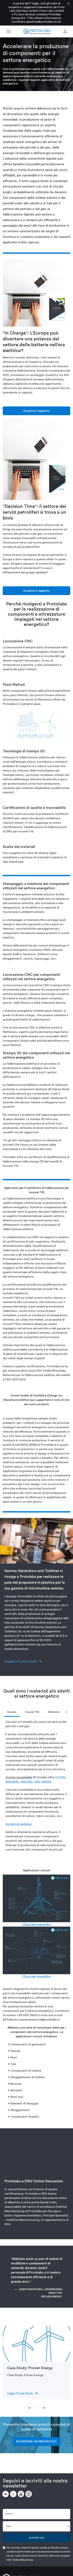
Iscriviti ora (36, 2537)
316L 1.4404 (42, 1781)
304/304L (12, 1781)
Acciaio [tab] (11, 1712)
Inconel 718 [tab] (32, 1712)
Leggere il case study (20, 1661)
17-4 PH (60, 1777)
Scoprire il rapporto (36, 410)
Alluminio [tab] (54, 1712)
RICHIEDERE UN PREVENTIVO (36, 2441)
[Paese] (36, 2526)
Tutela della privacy (22, 2559)
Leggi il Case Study (20, 2393)
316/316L (27, 1781)
